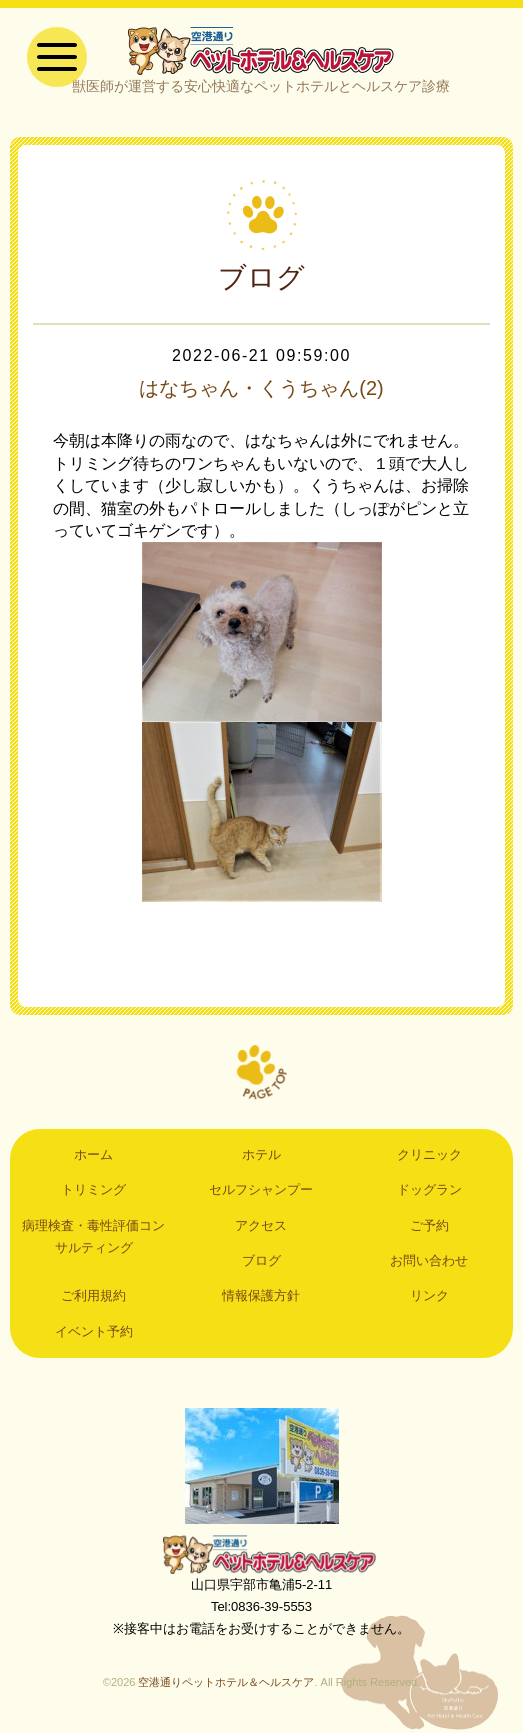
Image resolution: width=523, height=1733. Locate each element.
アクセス (261, 1225)
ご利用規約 (93, 1295)
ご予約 (429, 1225)
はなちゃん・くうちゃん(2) (261, 388)
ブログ (261, 1260)
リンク (429, 1295)
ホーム (93, 1154)
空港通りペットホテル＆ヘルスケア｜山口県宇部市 (261, 50)
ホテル (261, 1154)
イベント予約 (94, 1331)
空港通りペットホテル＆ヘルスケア (262, 1554)
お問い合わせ (429, 1260)
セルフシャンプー (261, 1189)
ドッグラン (429, 1189)
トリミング (93, 1189)
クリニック (429, 1154)
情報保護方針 (261, 1295)
